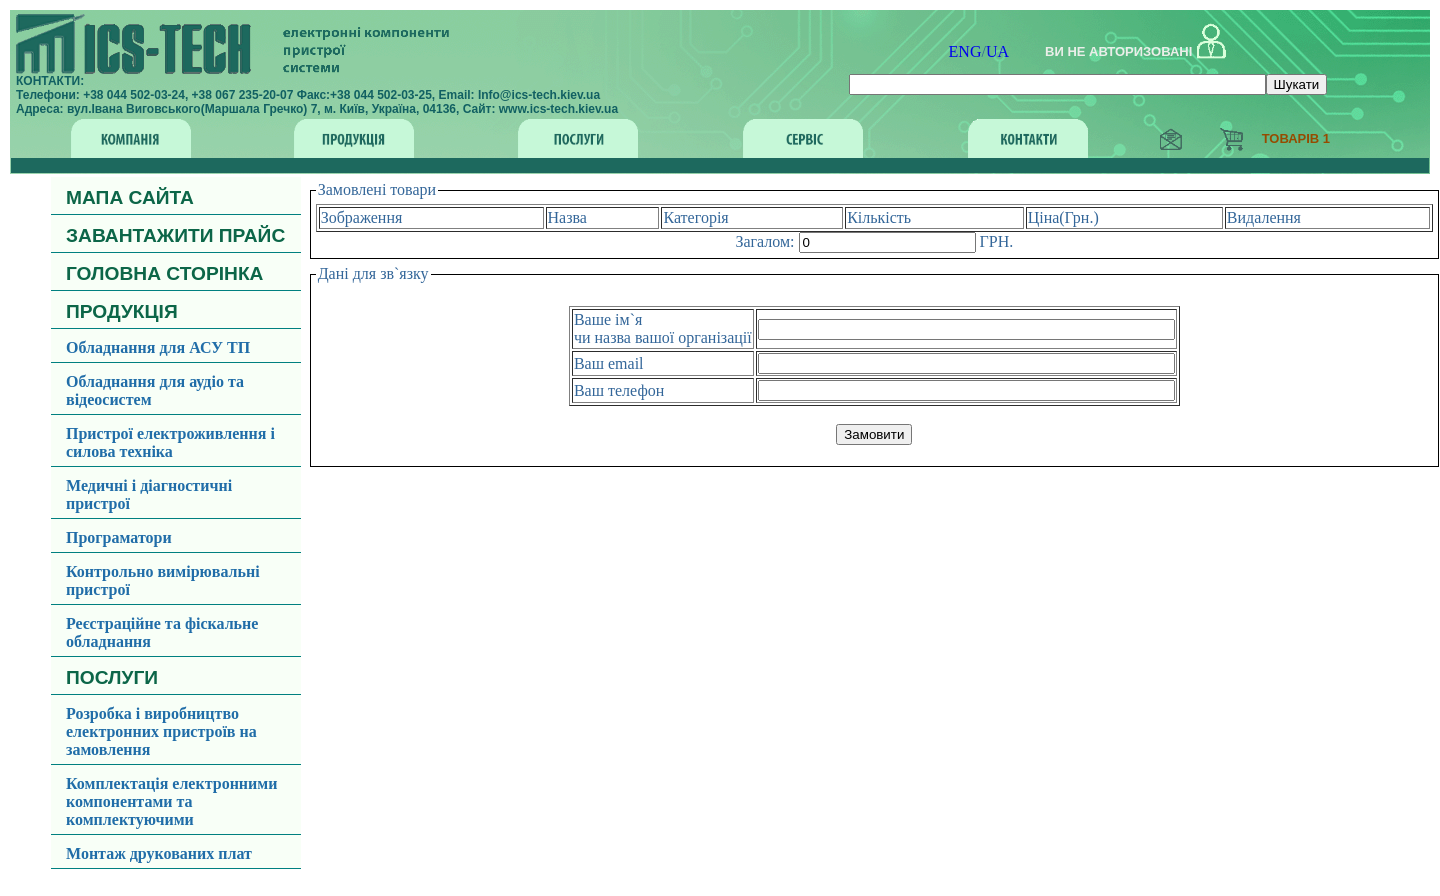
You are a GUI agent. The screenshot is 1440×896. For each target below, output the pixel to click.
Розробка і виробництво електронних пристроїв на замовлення (161, 731)
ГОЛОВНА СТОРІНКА (164, 273)
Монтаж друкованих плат (159, 853)
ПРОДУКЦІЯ (122, 311)
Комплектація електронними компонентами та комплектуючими (171, 801)
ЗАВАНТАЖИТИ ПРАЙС (175, 235)
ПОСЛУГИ (112, 677)
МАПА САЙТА (130, 197)
